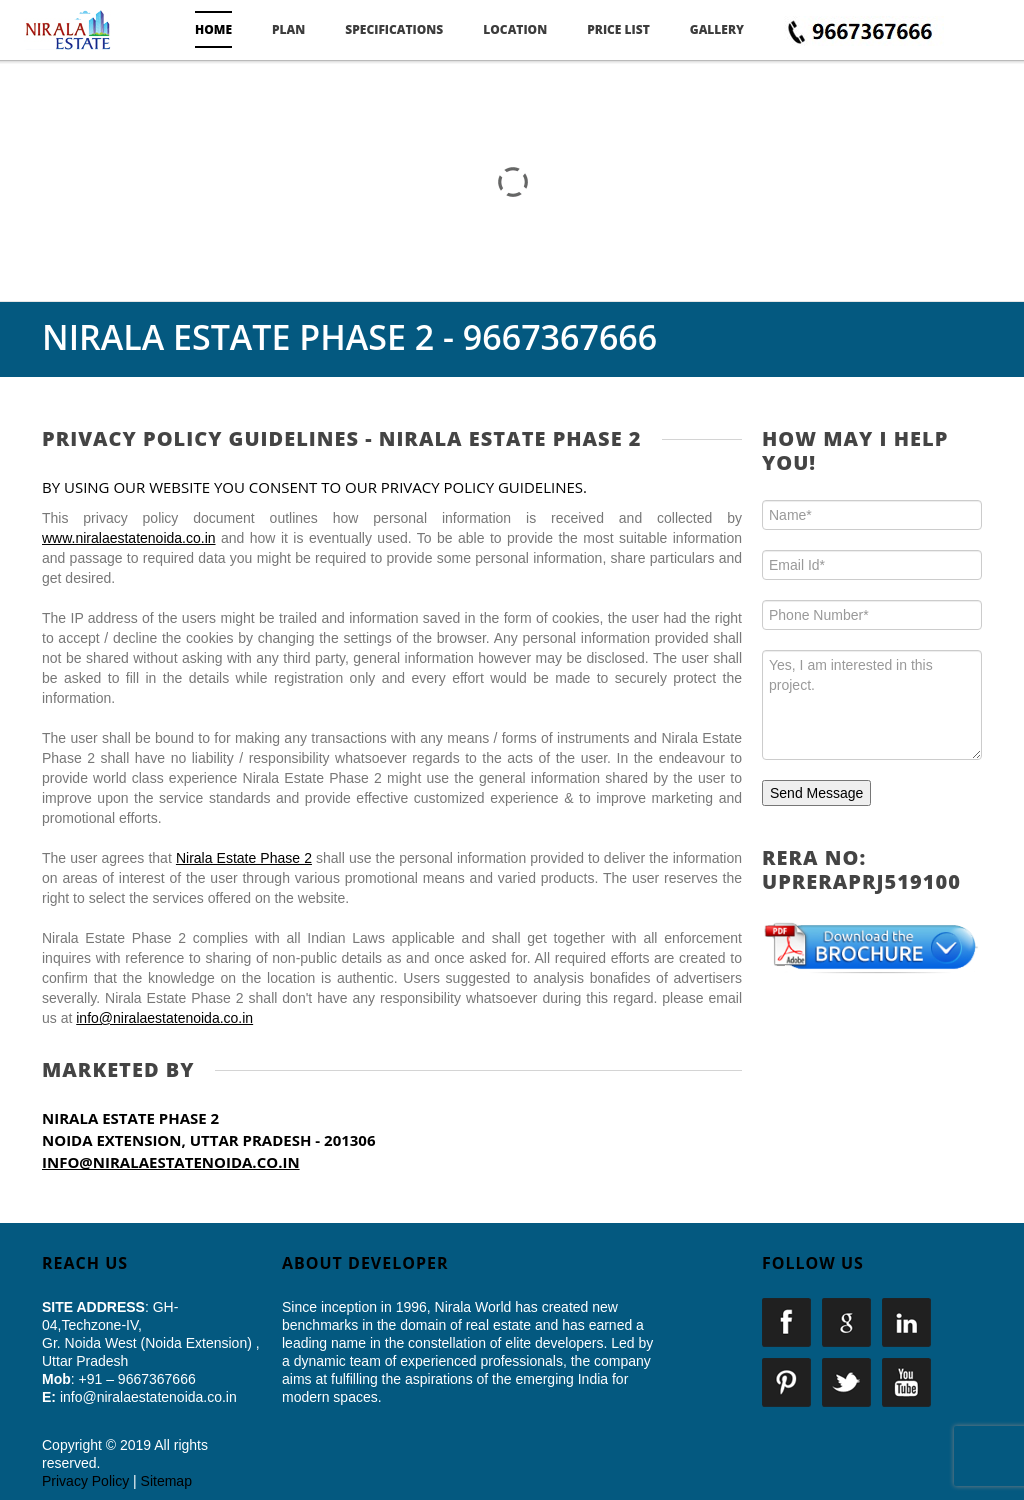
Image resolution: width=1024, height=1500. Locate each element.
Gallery (717, 29)
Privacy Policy (85, 1481)
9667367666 (560, 337)
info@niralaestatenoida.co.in (164, 1018)
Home (213, 29)
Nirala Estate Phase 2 (244, 858)
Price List (618, 29)
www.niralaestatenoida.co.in (129, 538)
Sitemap (166, 1481)
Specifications (394, 29)
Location (515, 29)
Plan (288, 29)
